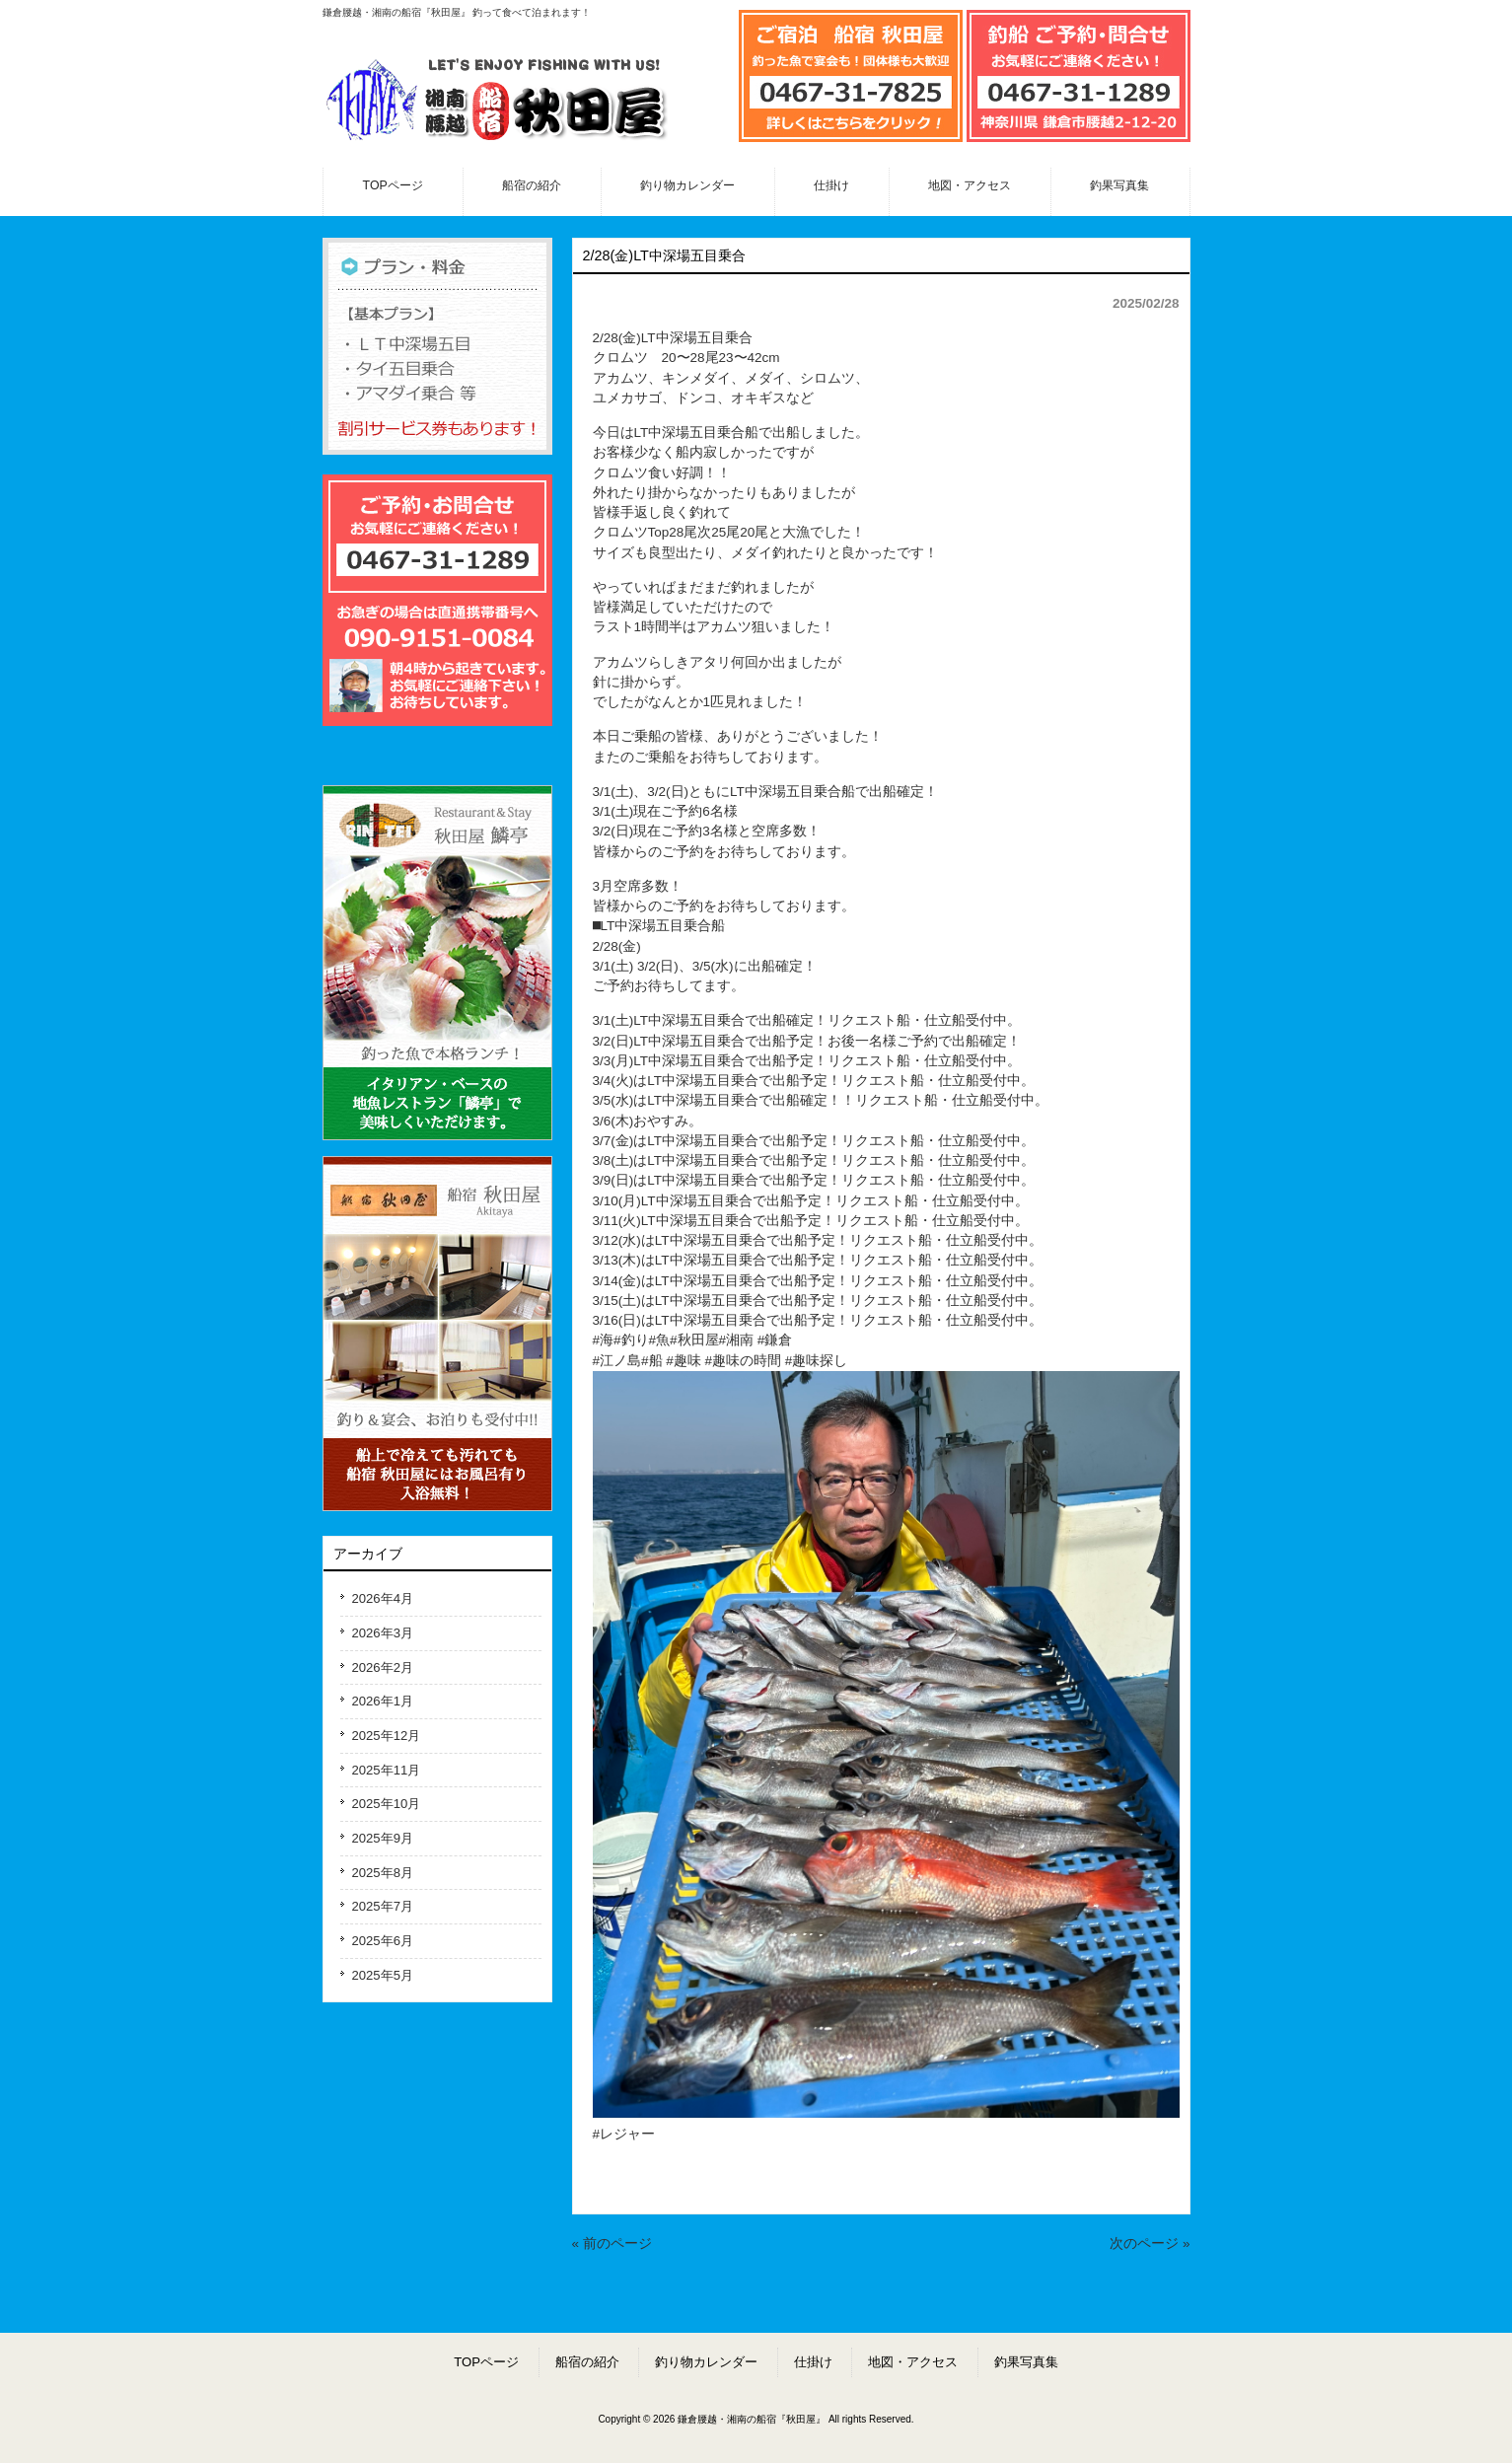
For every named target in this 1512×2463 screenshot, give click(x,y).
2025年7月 (382, 1906)
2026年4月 (382, 1598)
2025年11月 (386, 1770)
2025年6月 (382, 1940)
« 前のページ (612, 2243)
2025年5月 (382, 1975)
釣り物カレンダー (706, 2361)
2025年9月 (382, 1838)
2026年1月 (382, 1701)
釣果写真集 (1026, 2361)
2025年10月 (386, 1803)
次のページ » (1149, 2243)
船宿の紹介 (587, 2361)
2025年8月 (382, 1872)
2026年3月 (382, 1633)
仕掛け (813, 2361)
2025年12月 (386, 1735)
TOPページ (486, 2361)
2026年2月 (382, 1667)
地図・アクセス (913, 2361)
